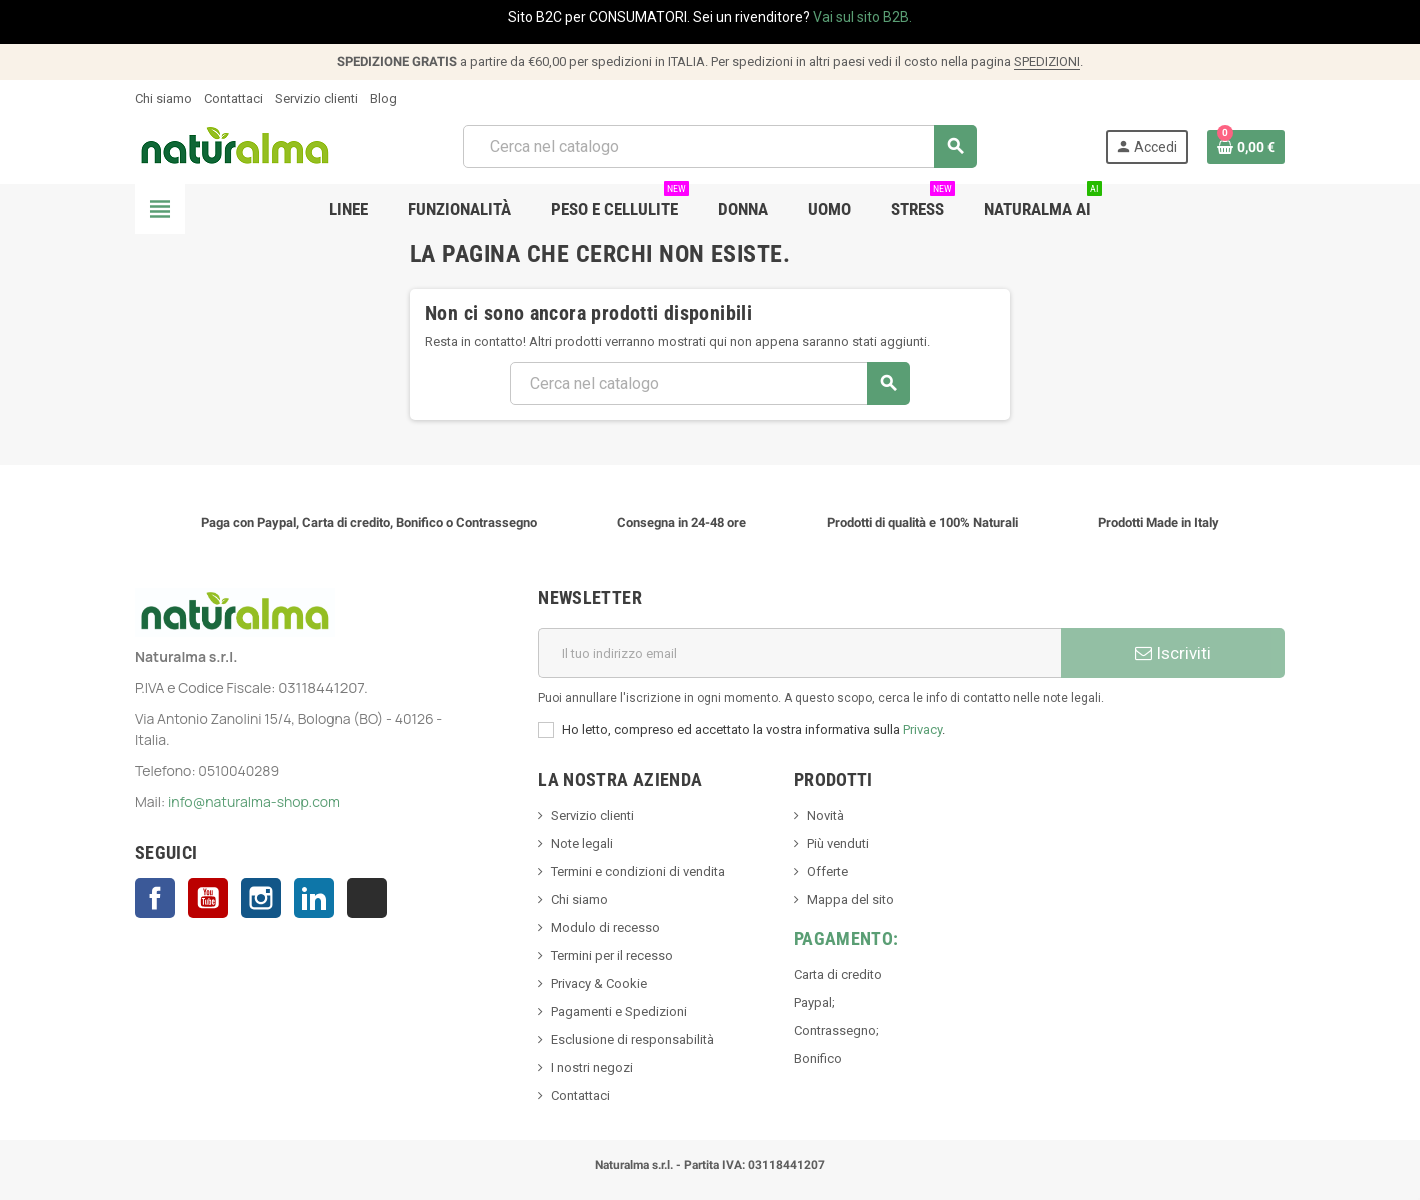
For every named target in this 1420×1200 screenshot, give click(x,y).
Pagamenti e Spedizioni (619, 1011)
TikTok (367, 898)
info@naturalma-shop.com (254, 801)
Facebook (155, 898)
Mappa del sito (850, 899)
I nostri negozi (592, 1067)
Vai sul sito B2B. (862, 17)
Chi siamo (163, 98)
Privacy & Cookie (599, 983)
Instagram (261, 898)
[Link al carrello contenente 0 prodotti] (1246, 147)
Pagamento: (846, 938)
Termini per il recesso (612, 955)
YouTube (208, 898)
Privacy (922, 729)
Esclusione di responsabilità (632, 1039)
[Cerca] (719, 146)
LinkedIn (314, 898)
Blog (383, 98)
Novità (825, 815)
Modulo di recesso (605, 927)
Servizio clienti (316, 98)
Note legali (582, 843)
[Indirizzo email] (799, 653)
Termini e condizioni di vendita (638, 871)
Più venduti (838, 843)
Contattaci (233, 98)
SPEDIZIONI (1047, 61)
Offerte (827, 871)
